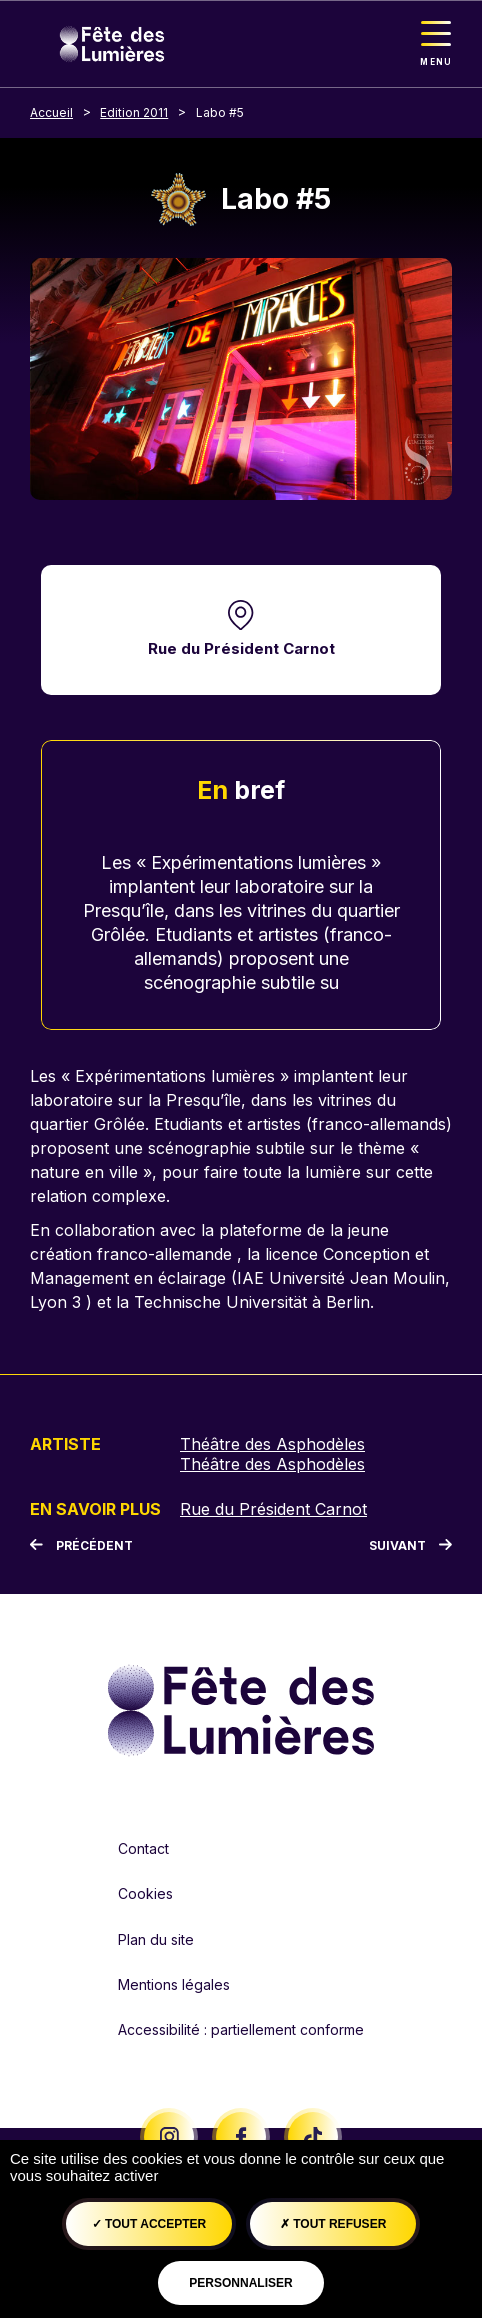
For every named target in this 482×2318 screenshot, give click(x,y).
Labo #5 (220, 112)
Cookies (145, 1893)
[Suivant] (410, 1546)
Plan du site (156, 1939)
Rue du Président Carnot (241, 648)
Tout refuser (333, 2224)
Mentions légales (174, 1984)
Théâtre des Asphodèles (272, 1444)
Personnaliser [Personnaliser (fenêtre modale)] (240, 2283)
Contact (143, 1848)
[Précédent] (81, 1546)
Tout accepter (149, 2224)
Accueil (51, 112)
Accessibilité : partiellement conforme (241, 2029)
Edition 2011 (134, 112)
